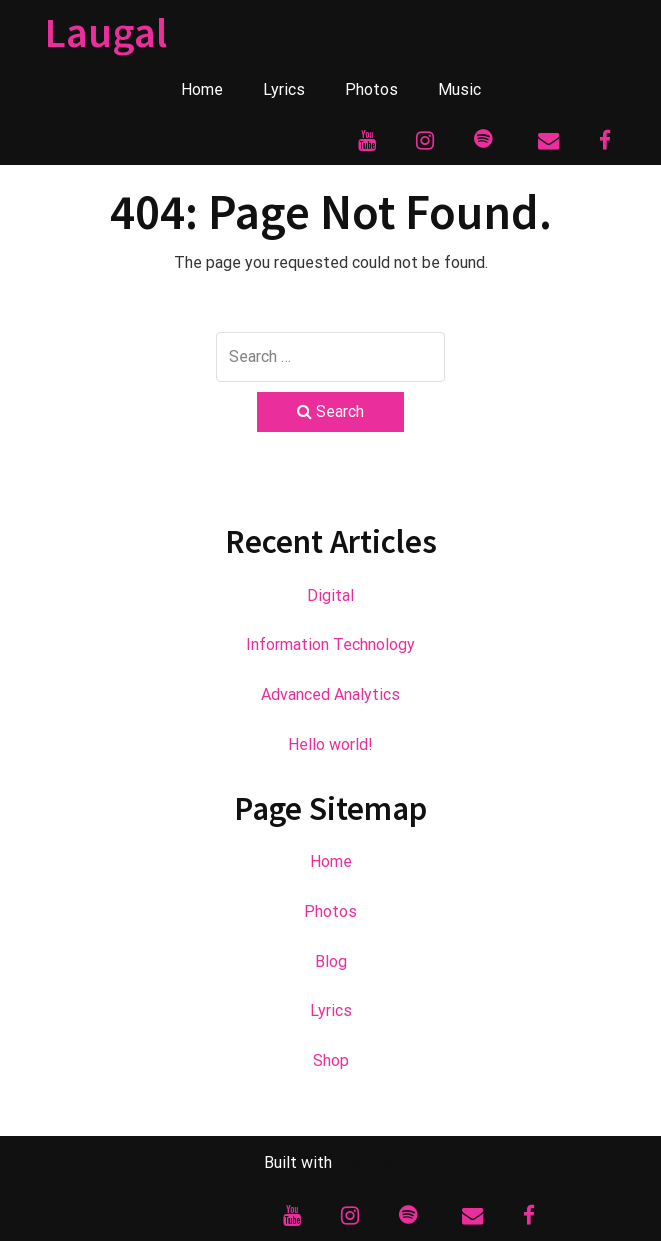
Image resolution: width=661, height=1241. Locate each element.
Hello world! (330, 744)
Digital (330, 595)
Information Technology (330, 644)
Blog (331, 961)
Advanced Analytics (330, 694)
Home (202, 89)
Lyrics (284, 89)
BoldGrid (366, 1162)
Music (459, 89)
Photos (371, 89)
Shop (331, 1060)
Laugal (106, 32)
